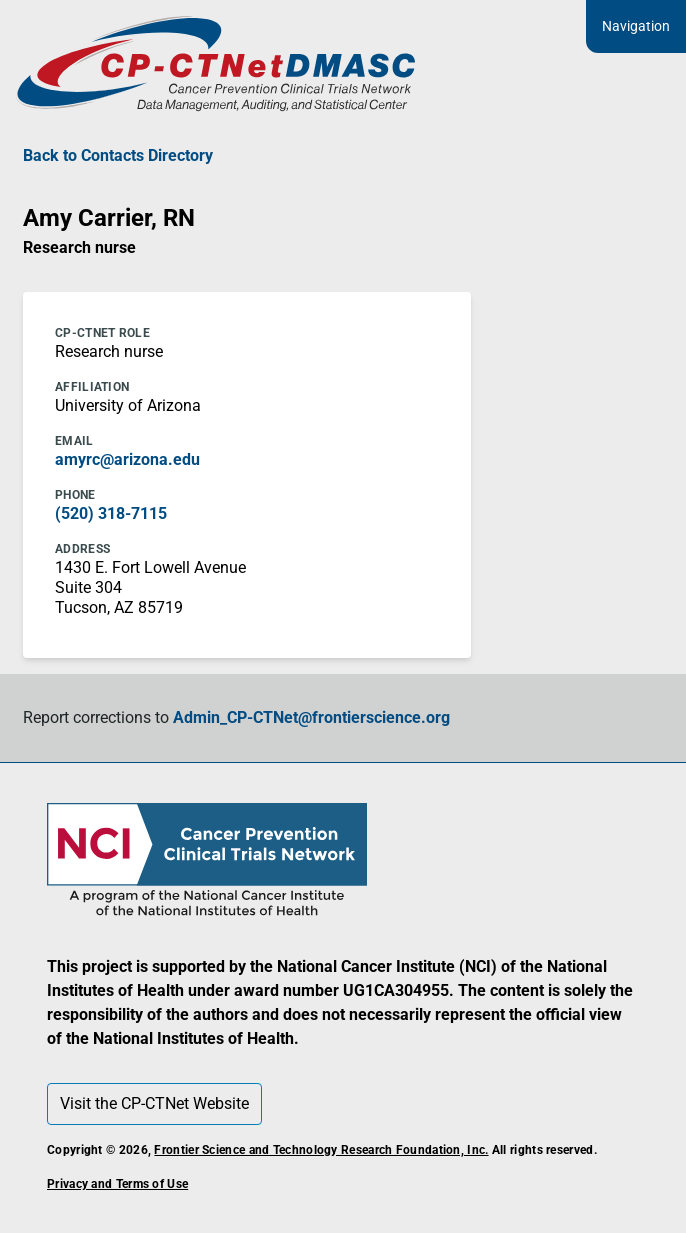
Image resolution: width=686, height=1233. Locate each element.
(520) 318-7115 (111, 513)
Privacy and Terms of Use (117, 1184)
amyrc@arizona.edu (127, 459)
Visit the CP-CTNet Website (154, 1103)
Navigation (636, 26)
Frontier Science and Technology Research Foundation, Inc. (321, 1150)
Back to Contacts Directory (118, 155)
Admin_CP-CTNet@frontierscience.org (311, 717)
